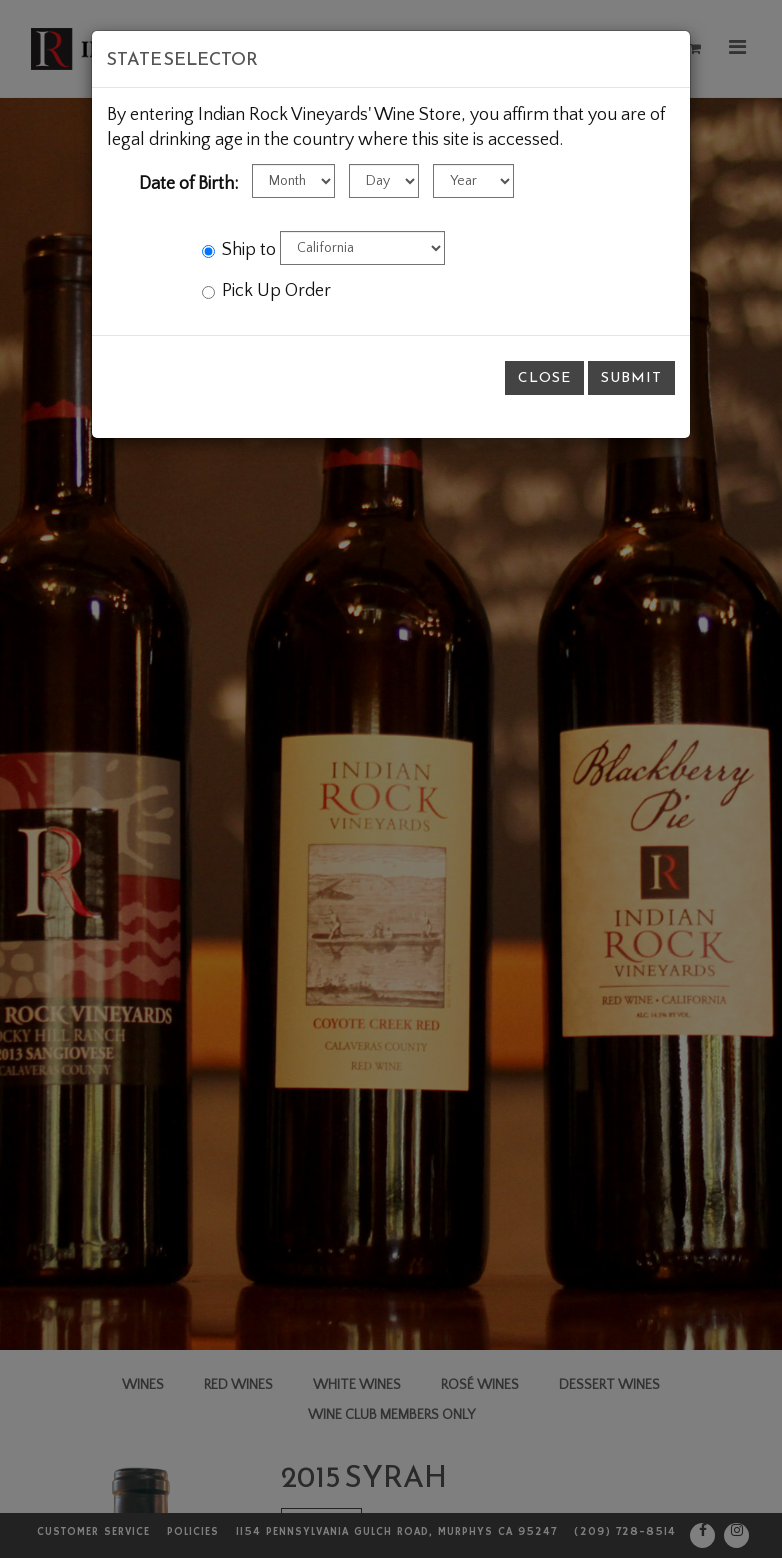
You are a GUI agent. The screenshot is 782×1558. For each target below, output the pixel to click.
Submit (631, 377)
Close (544, 377)
